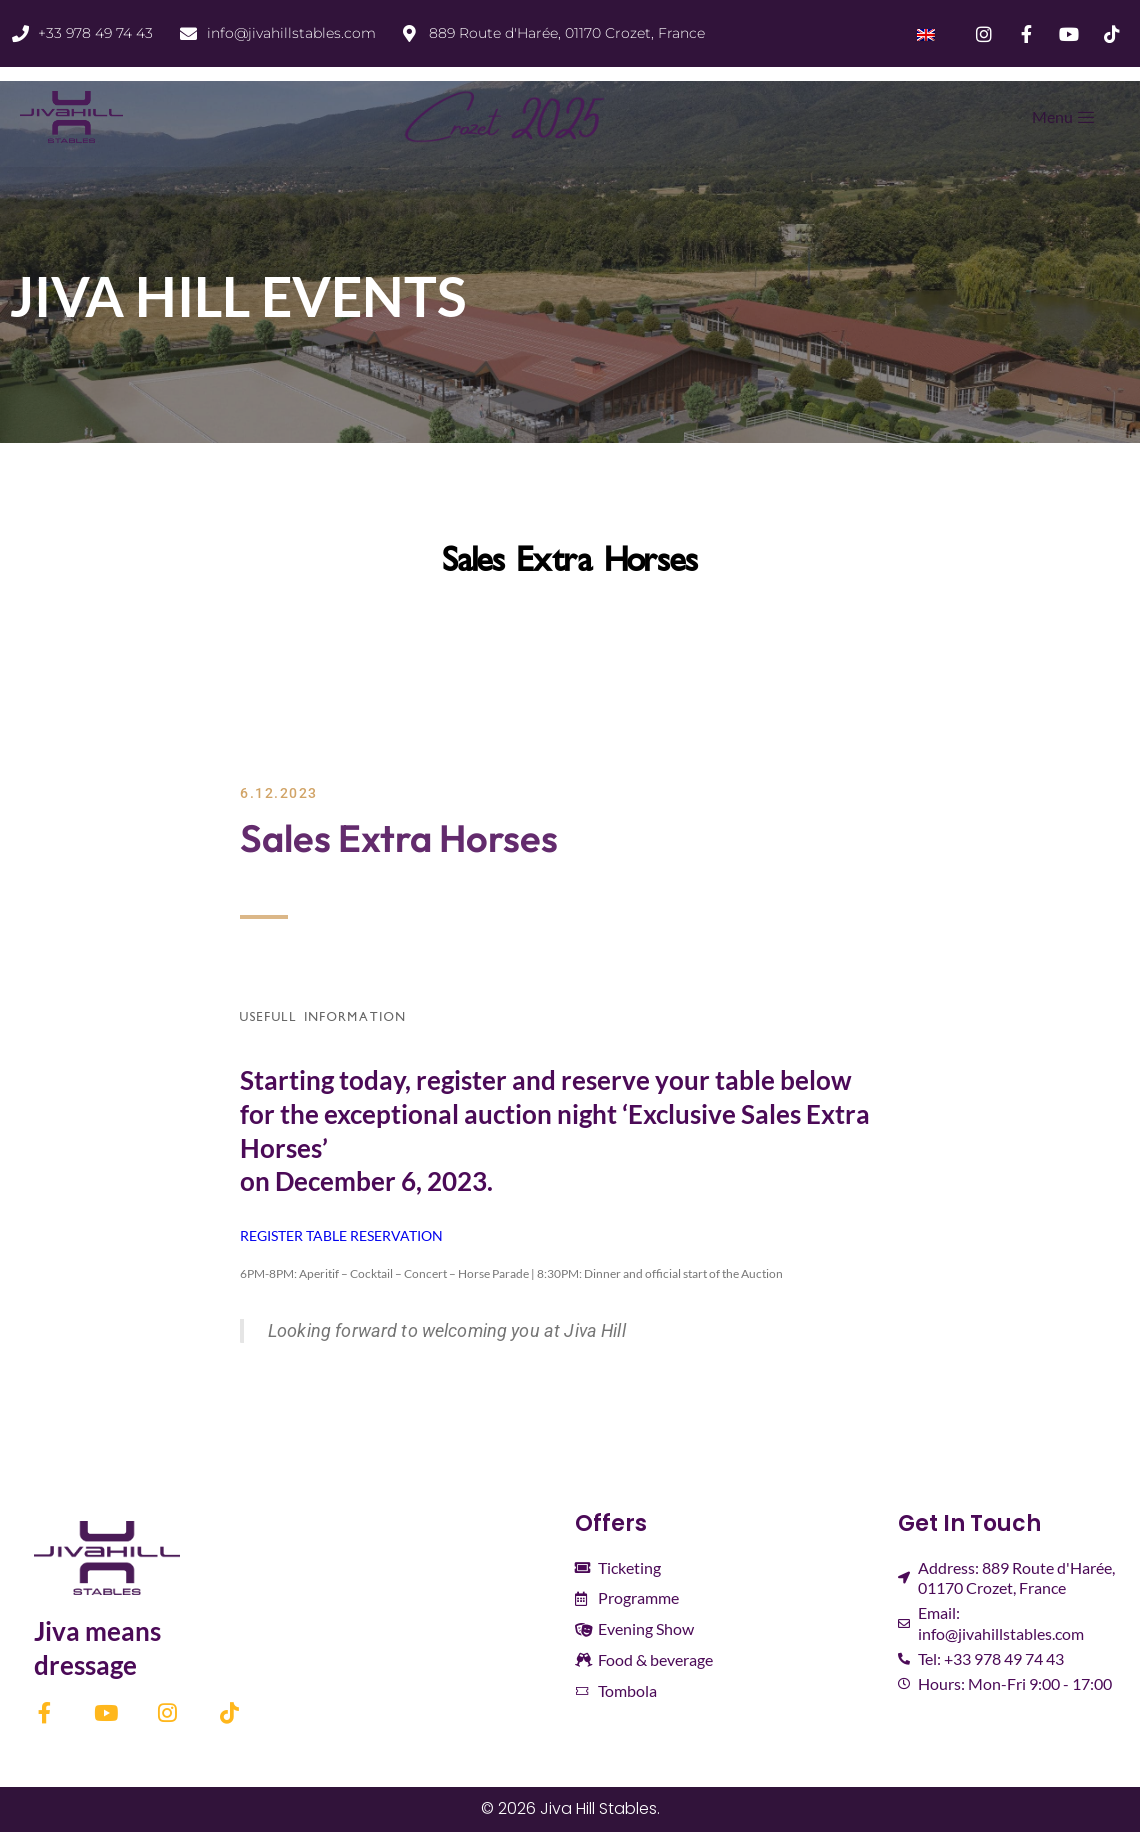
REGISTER (271, 1235)
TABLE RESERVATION (374, 1235)
